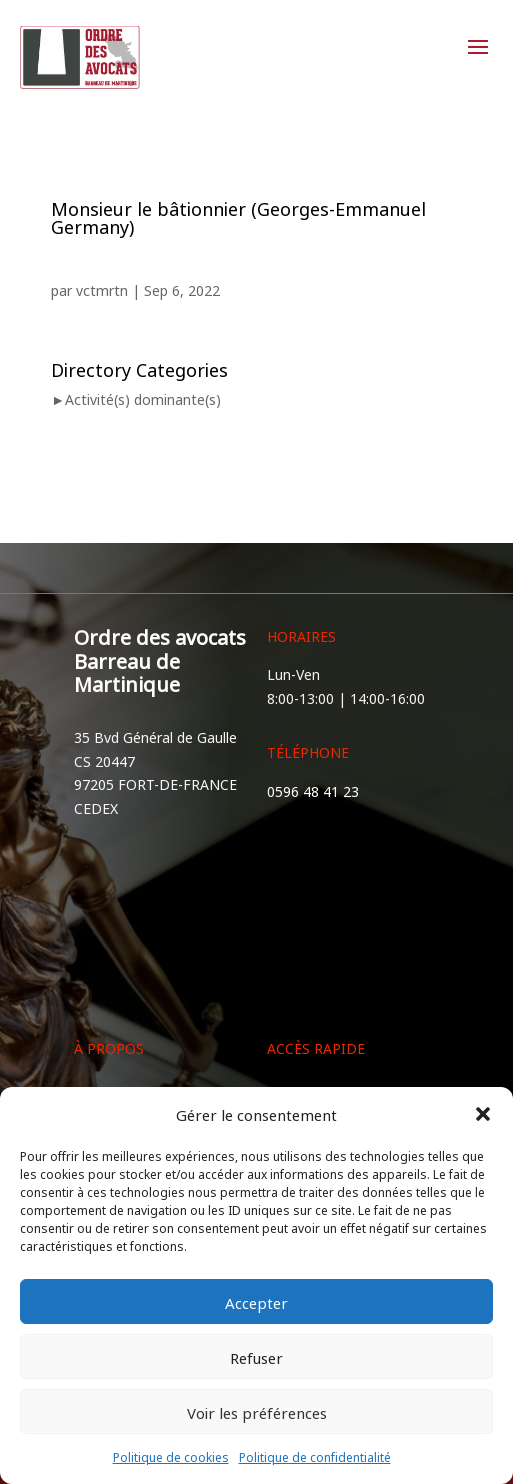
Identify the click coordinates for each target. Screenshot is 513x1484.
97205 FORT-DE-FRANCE (155, 783)
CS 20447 (104, 760)
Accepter (256, 1301)
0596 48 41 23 (313, 790)
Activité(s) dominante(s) (143, 398)
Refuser (256, 1356)
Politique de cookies (171, 1456)
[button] (483, 1114)
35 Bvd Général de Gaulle (155, 736)
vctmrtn (102, 289)
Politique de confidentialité (315, 1456)
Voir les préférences (257, 1411)
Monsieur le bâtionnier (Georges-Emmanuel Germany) (238, 216)
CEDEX (96, 807)
